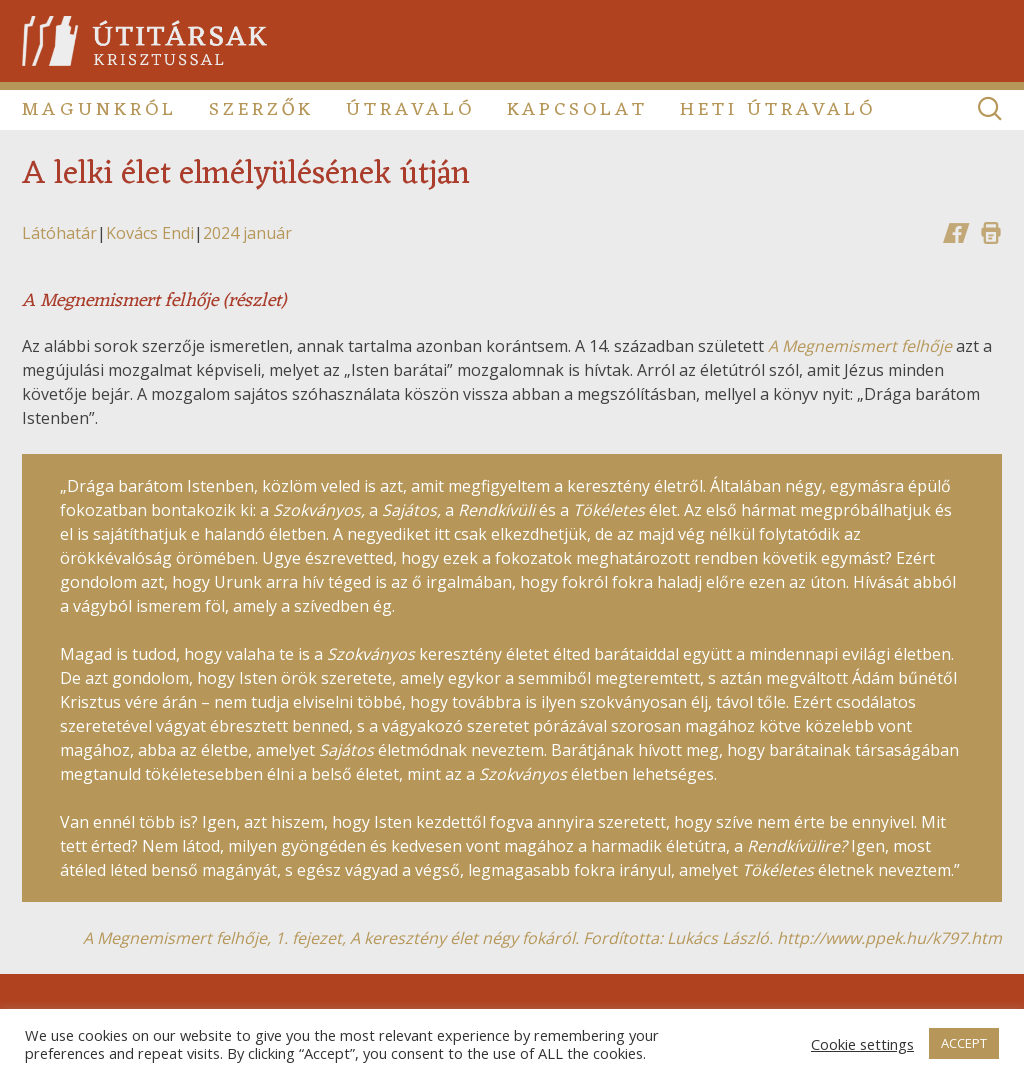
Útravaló (410, 110)
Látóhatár (59, 233)
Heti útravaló (778, 110)
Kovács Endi (150, 233)
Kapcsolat (577, 110)
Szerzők (261, 110)
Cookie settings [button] (862, 1044)
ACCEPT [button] (964, 1043)
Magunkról (99, 110)
